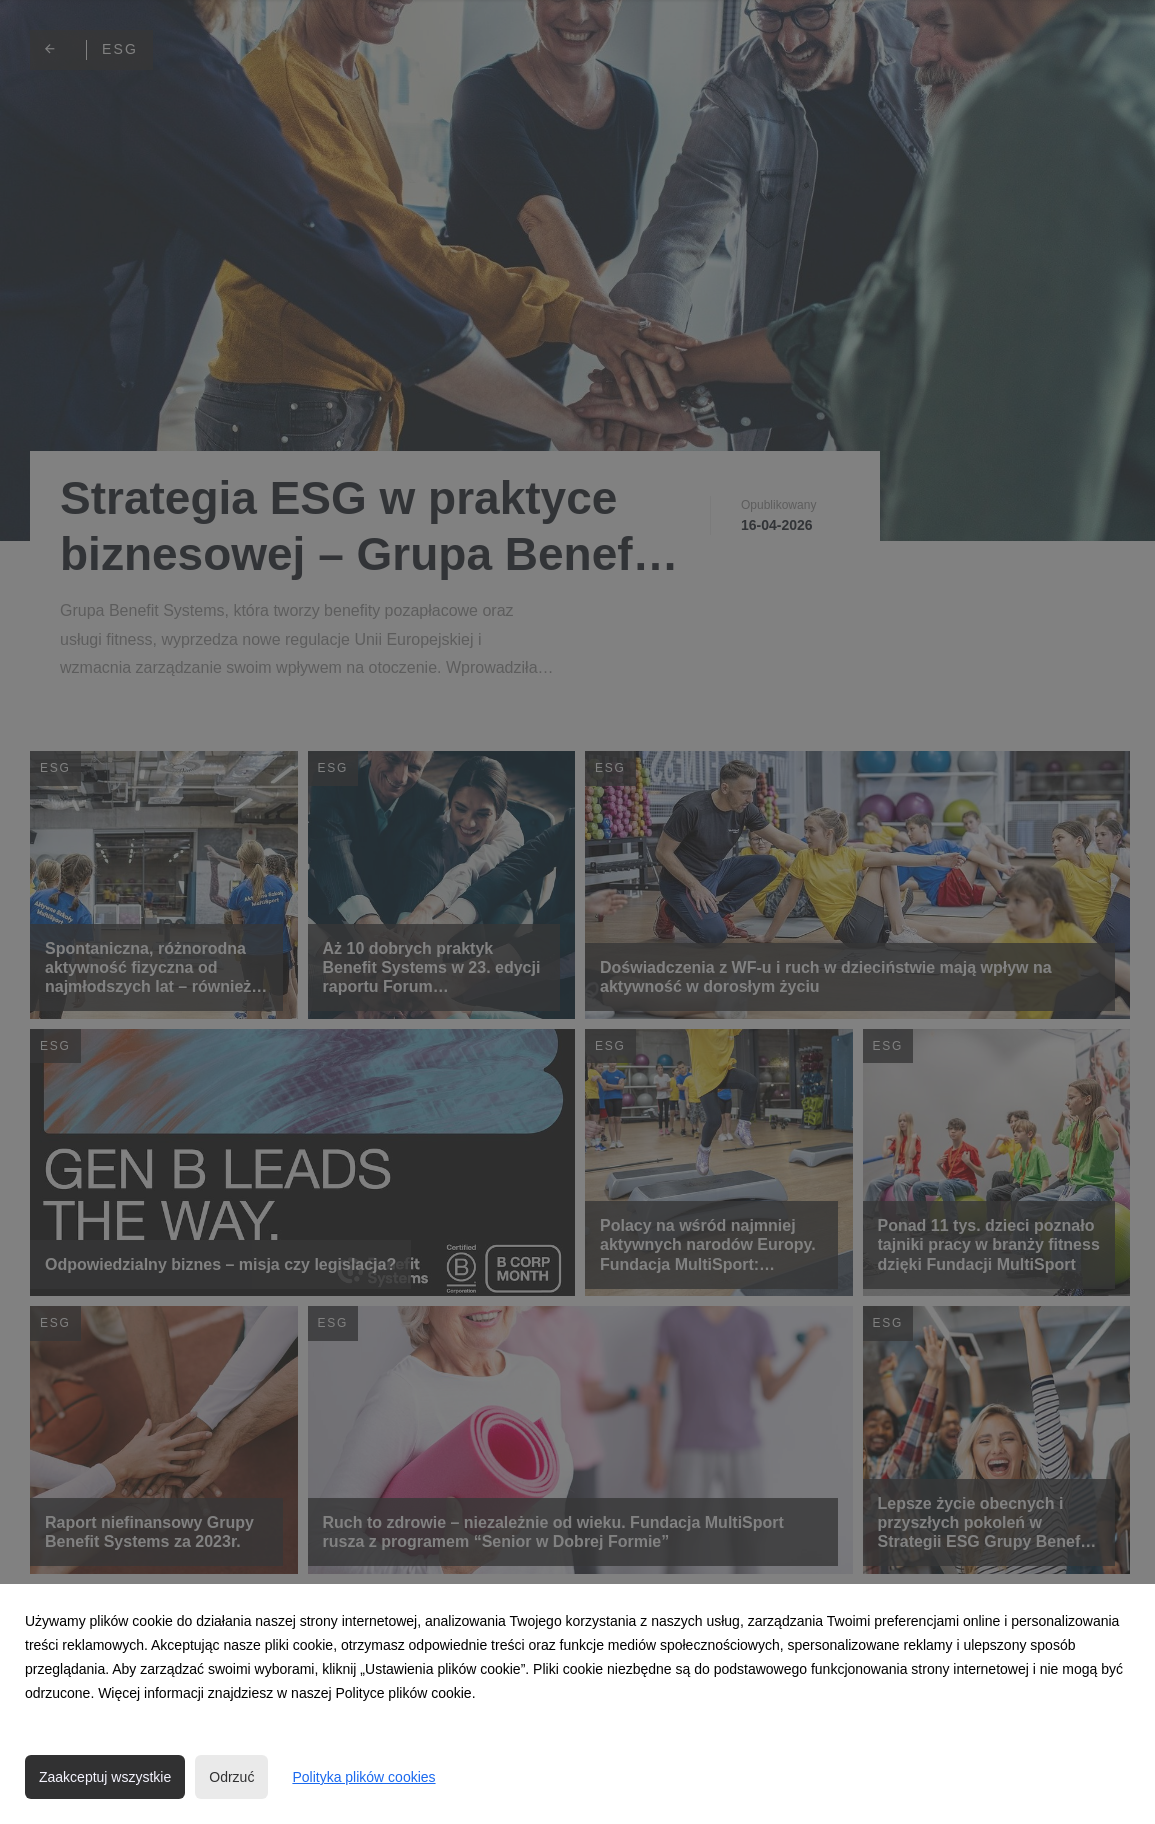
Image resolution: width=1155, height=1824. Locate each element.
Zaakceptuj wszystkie (105, 1777)
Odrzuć (231, 1777)
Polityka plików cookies (363, 1777)
